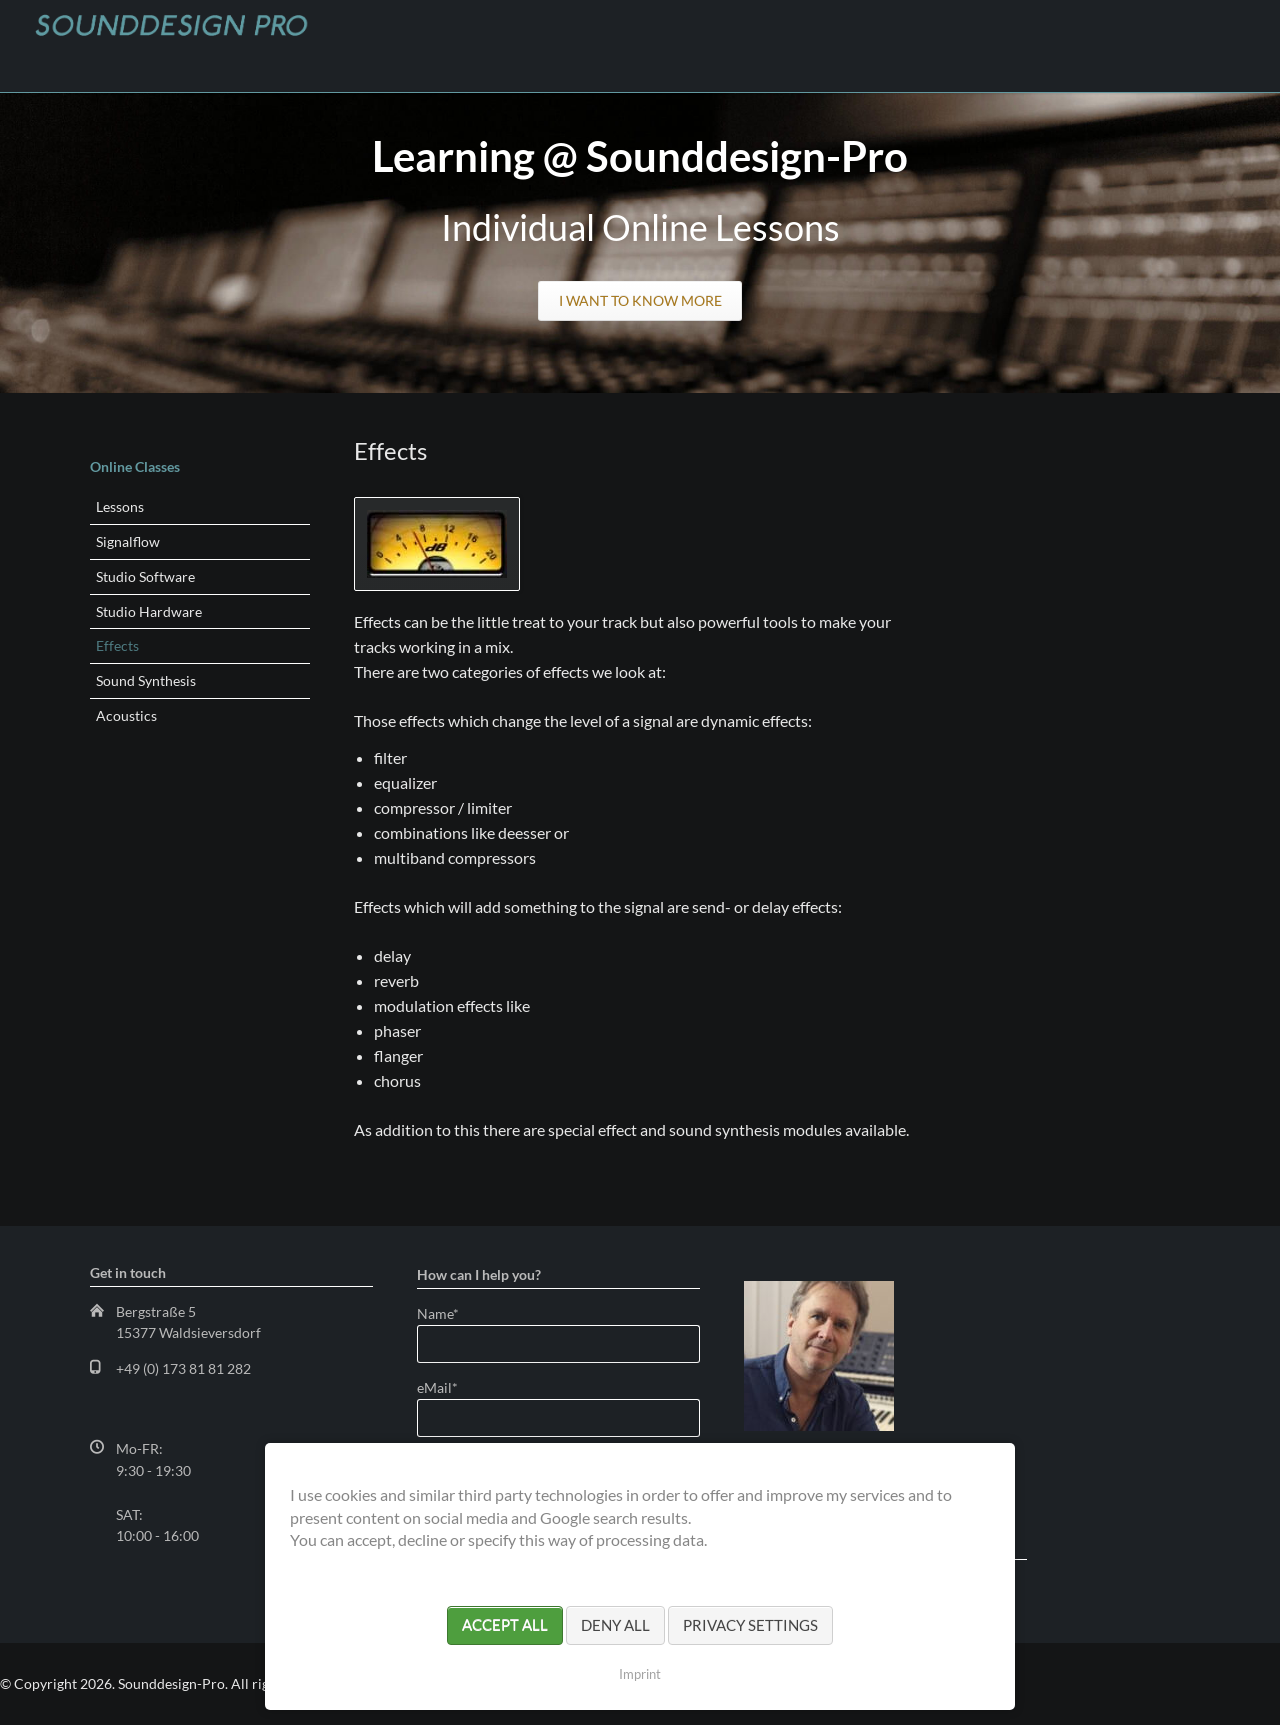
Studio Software (145, 576)
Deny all (615, 1625)
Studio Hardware (149, 611)
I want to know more (640, 300)
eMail (451, 1388)
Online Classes (135, 466)
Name (451, 1314)
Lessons (120, 506)
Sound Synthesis (146, 680)
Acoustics (126, 715)
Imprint (640, 1674)
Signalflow (128, 541)
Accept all (505, 1625)
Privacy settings (750, 1625)
